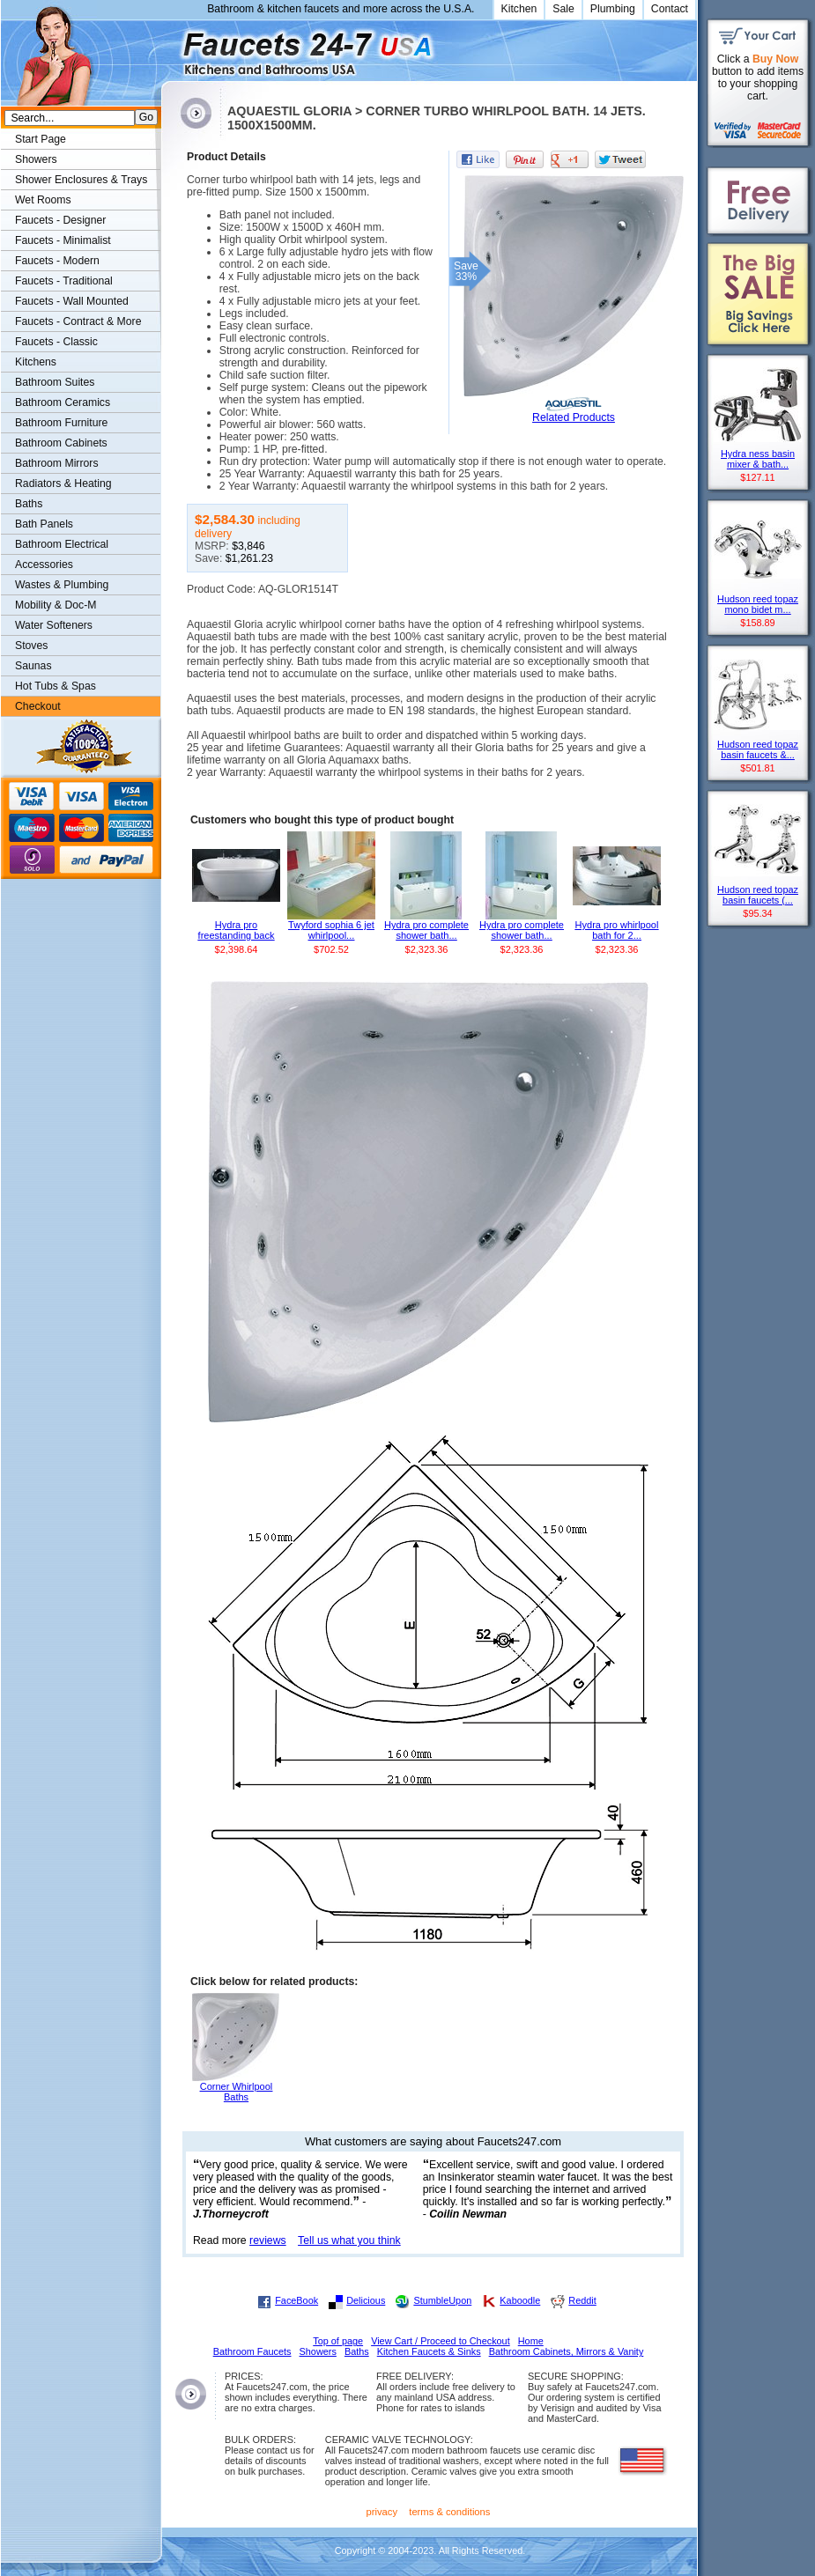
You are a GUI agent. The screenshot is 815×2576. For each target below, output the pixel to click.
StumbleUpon (442, 2300)
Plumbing (612, 9)
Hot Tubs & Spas (55, 686)
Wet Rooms (43, 200)
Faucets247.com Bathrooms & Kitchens (169, 47)
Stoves (31, 645)
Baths (28, 504)
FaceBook (296, 2300)
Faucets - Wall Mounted (72, 301)
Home (531, 2341)
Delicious (365, 2300)
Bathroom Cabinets (61, 443)
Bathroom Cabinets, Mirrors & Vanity (566, 2351)
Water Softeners (54, 625)
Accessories (44, 564)
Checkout (38, 706)
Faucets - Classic (56, 342)
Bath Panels (44, 524)
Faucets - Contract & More (78, 321)
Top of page (338, 2341)
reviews (267, 2240)
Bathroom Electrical (61, 544)
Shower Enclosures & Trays (81, 179)
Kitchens (35, 362)
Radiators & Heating (63, 483)
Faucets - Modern (57, 261)
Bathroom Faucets (252, 2351)
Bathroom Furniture (61, 423)
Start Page (40, 139)
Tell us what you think (349, 2240)
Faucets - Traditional (64, 281)
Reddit (582, 2300)
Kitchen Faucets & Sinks (429, 2351)
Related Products (573, 417)
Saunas (33, 666)
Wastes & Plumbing (61, 585)
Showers (36, 159)
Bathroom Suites (54, 382)
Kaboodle (520, 2300)
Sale (563, 9)
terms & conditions (449, 2511)
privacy (382, 2511)
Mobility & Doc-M (55, 605)
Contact (669, 9)
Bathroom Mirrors (57, 463)
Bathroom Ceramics (62, 402)
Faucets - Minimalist (63, 240)
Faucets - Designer (60, 220)
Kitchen (519, 9)
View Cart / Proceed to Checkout (440, 2341)
